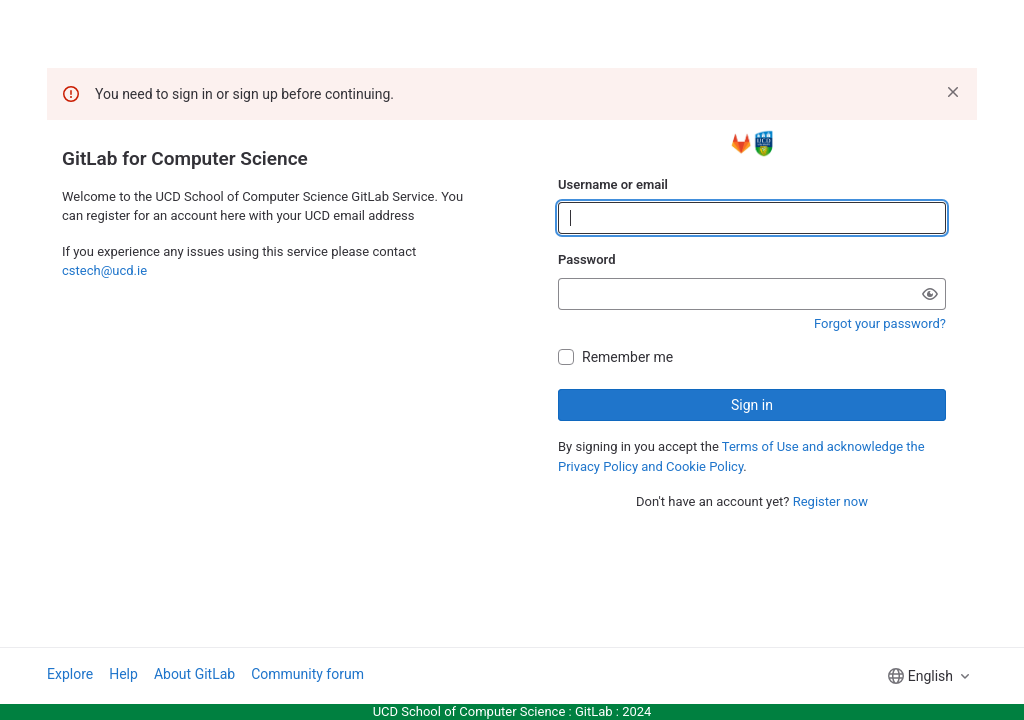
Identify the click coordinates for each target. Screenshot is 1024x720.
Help (123, 674)
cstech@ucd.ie (104, 270)
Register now (830, 501)
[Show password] (930, 294)
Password (586, 259)
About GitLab (194, 674)
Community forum (307, 674)
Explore (70, 674)
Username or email (613, 184)
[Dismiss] (953, 92)
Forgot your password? (880, 323)
